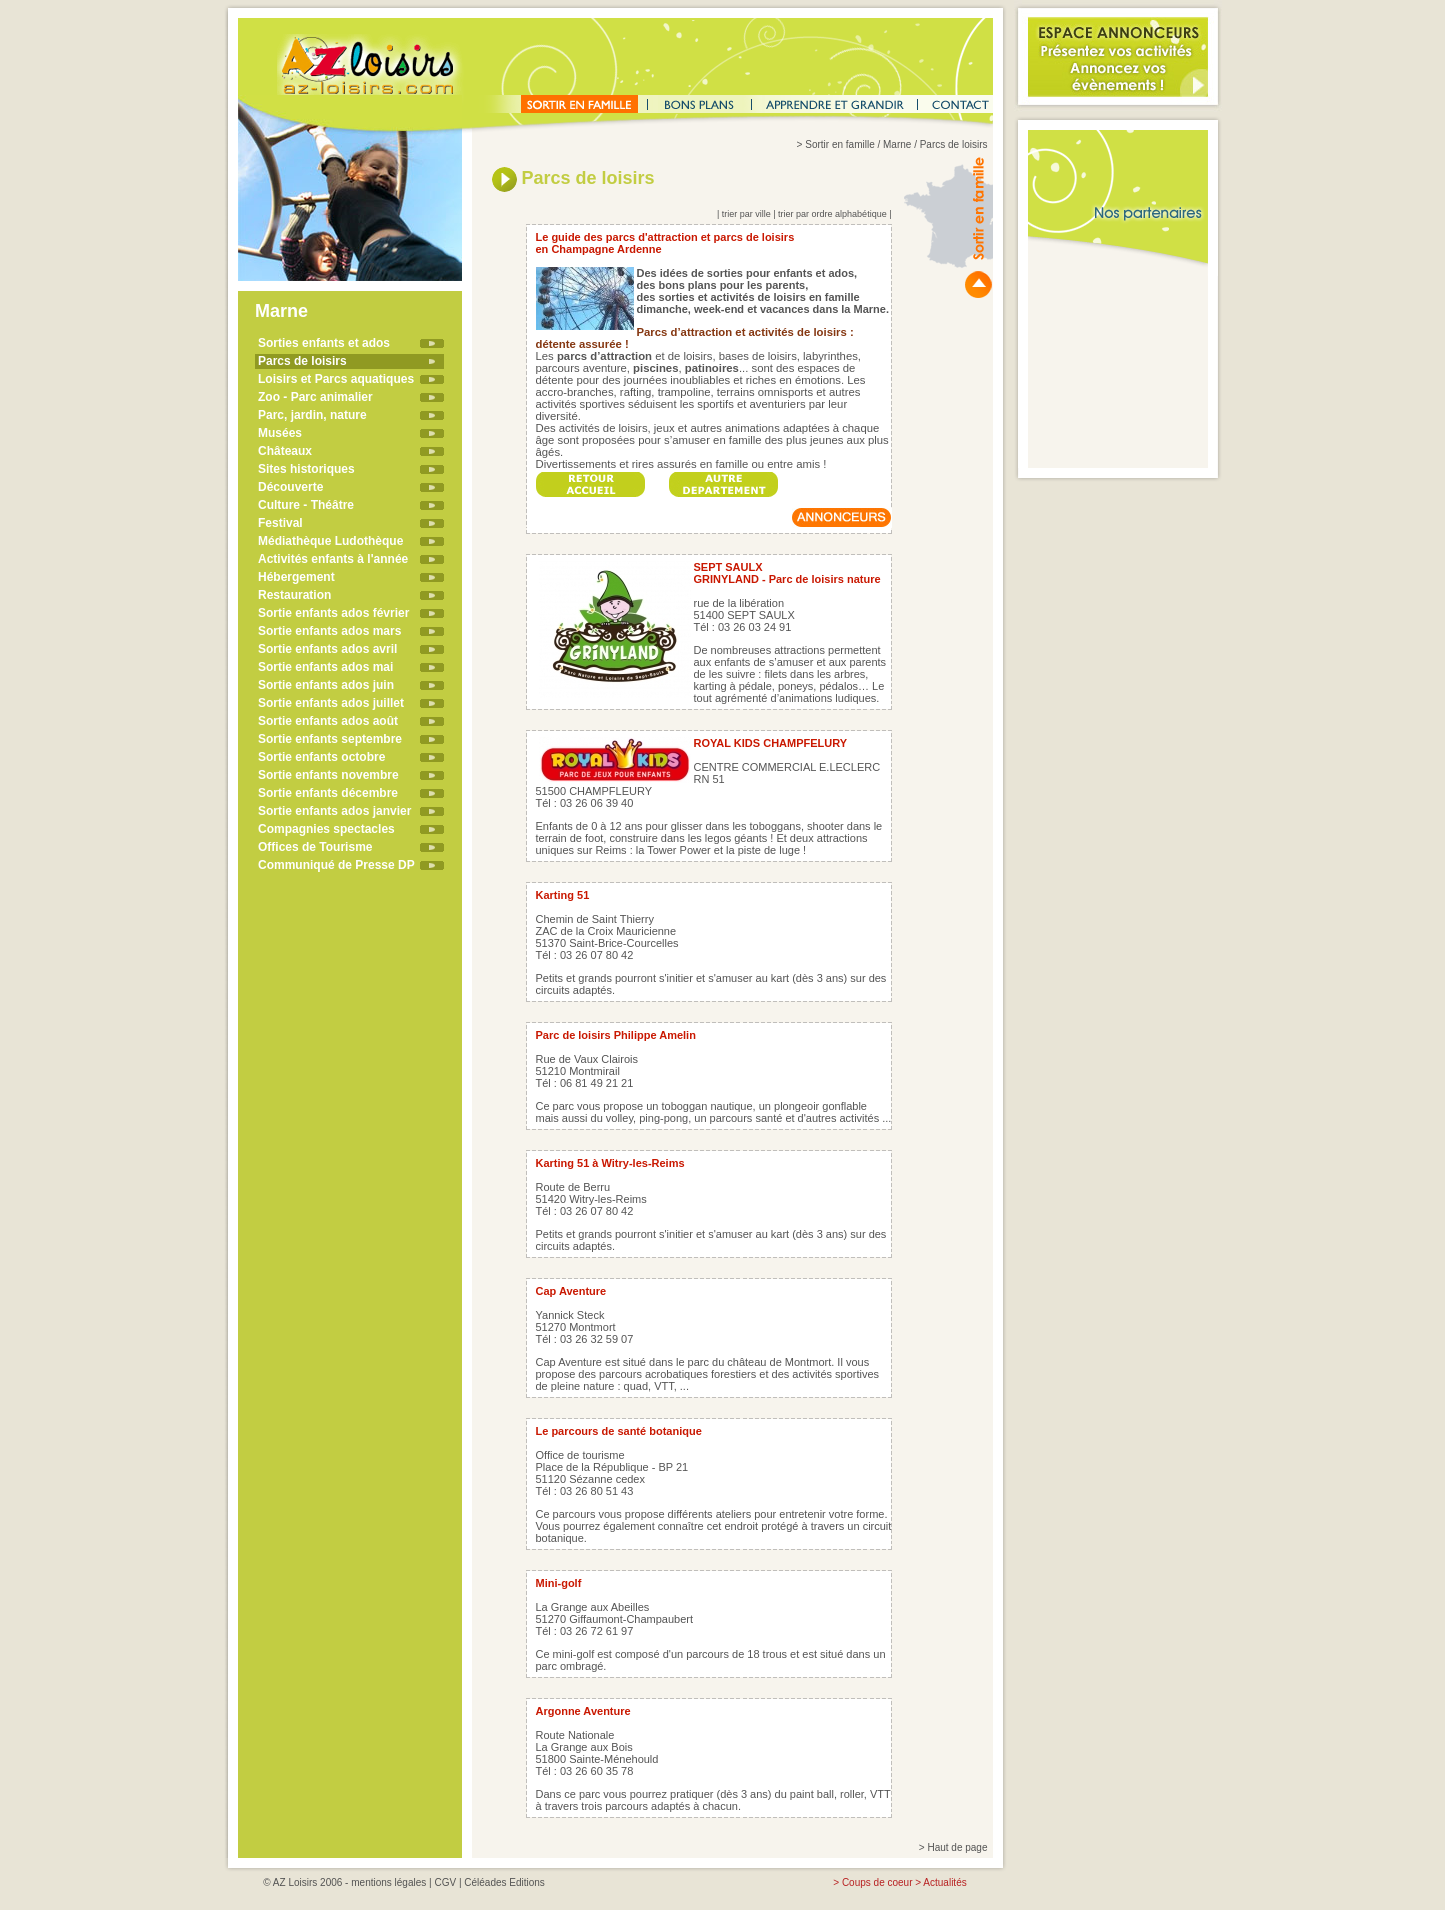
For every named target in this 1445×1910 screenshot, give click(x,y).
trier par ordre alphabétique (832, 214)
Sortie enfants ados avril (327, 649)
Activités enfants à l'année (333, 559)
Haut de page (957, 1847)
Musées (280, 433)
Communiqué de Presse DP (336, 865)
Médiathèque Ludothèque (330, 541)
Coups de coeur (877, 1882)
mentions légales (388, 1882)
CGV (445, 1882)
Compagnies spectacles (326, 829)
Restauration (294, 595)
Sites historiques (306, 469)
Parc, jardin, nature (312, 415)
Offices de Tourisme (315, 847)
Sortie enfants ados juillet (331, 703)
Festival (280, 523)
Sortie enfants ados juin (326, 685)
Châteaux (285, 451)
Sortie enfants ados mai (325, 667)
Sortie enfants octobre (321, 757)
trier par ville (746, 214)
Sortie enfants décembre (328, 793)
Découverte (290, 487)
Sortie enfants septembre (330, 739)
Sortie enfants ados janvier (334, 811)
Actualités (944, 1882)
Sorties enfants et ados (324, 343)
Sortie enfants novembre (328, 775)
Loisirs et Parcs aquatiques (336, 379)
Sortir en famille (839, 144)
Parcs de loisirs (302, 361)
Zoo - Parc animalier (315, 397)
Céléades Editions (504, 1882)
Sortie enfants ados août (328, 721)
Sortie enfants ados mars (329, 631)
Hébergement (296, 577)
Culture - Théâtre (306, 505)
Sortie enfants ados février (333, 613)
